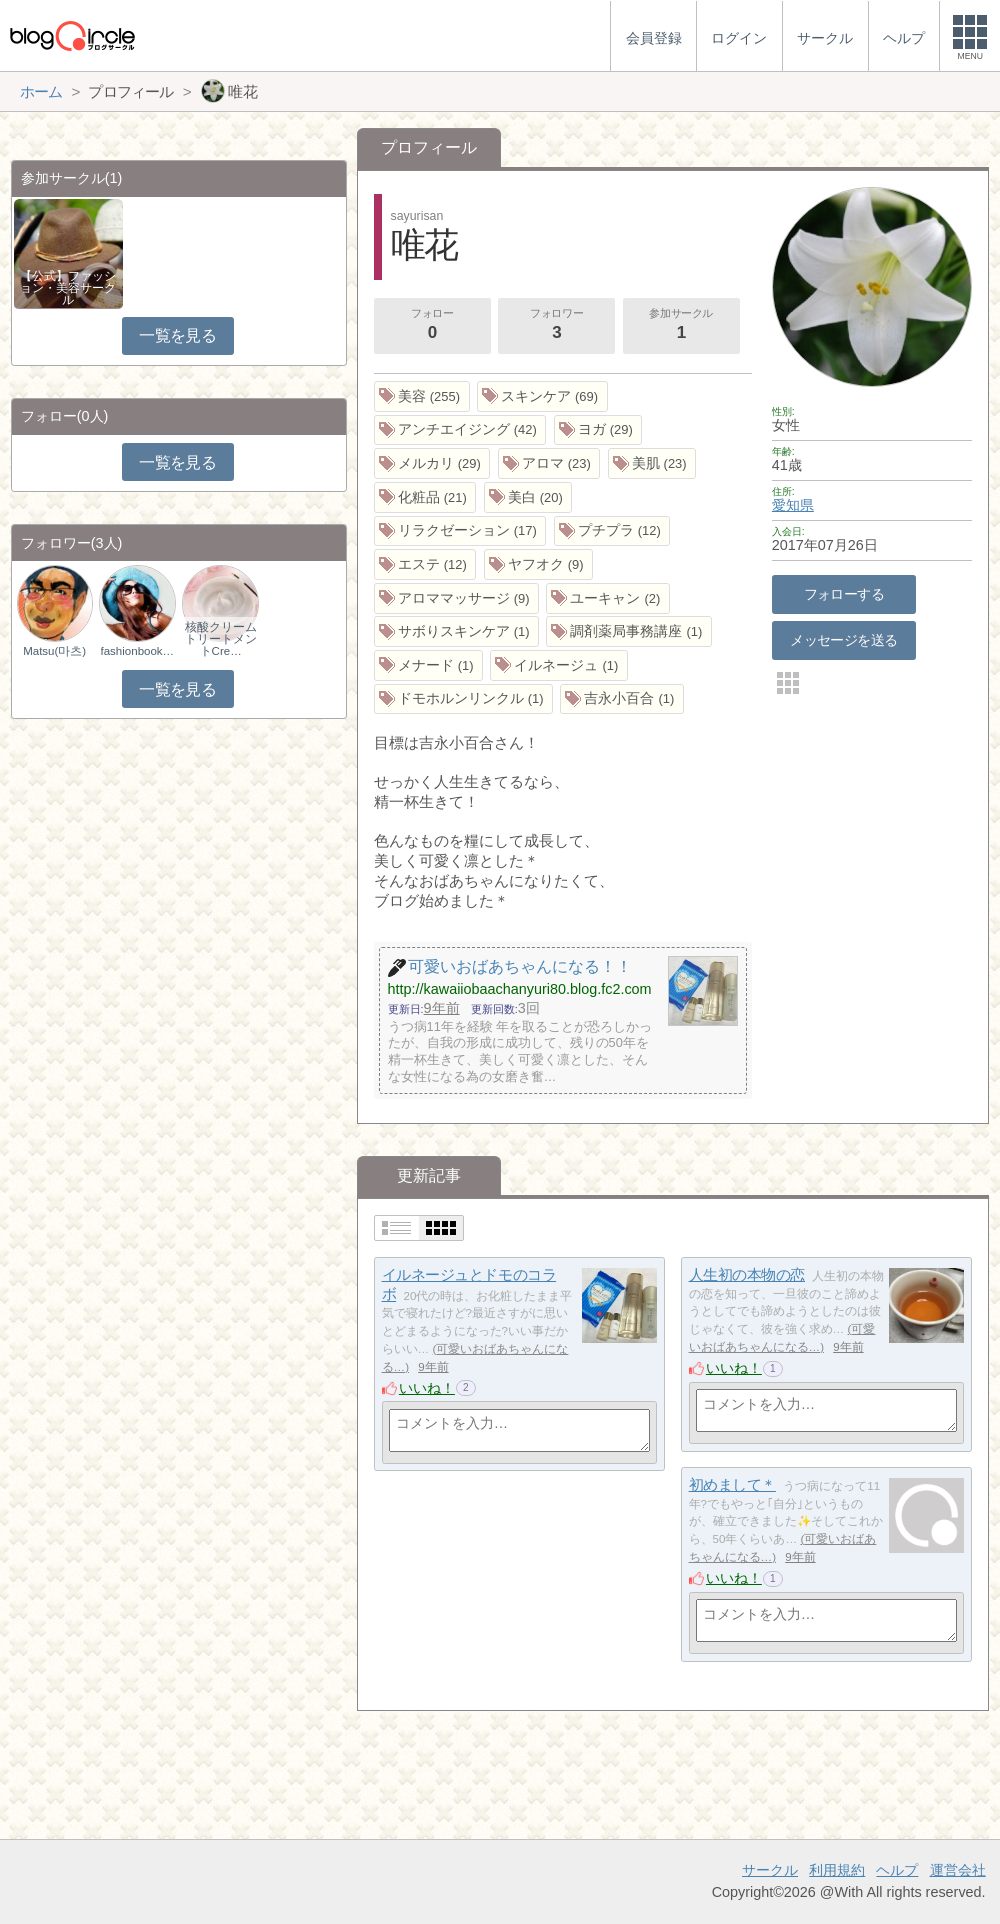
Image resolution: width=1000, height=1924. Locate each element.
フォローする (844, 594)
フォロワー (557, 326)
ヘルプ (897, 1870)
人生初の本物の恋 (747, 1274)
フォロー (432, 326)
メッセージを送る (843, 640)
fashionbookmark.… (138, 651)
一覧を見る (177, 335)
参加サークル (681, 326)
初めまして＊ (732, 1484)
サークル (770, 1870)
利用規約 (837, 1870)
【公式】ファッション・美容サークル (68, 288)
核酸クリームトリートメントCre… (221, 639)
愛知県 (793, 505)
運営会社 (958, 1870)
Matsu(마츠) (54, 651)
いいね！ (427, 1388)
